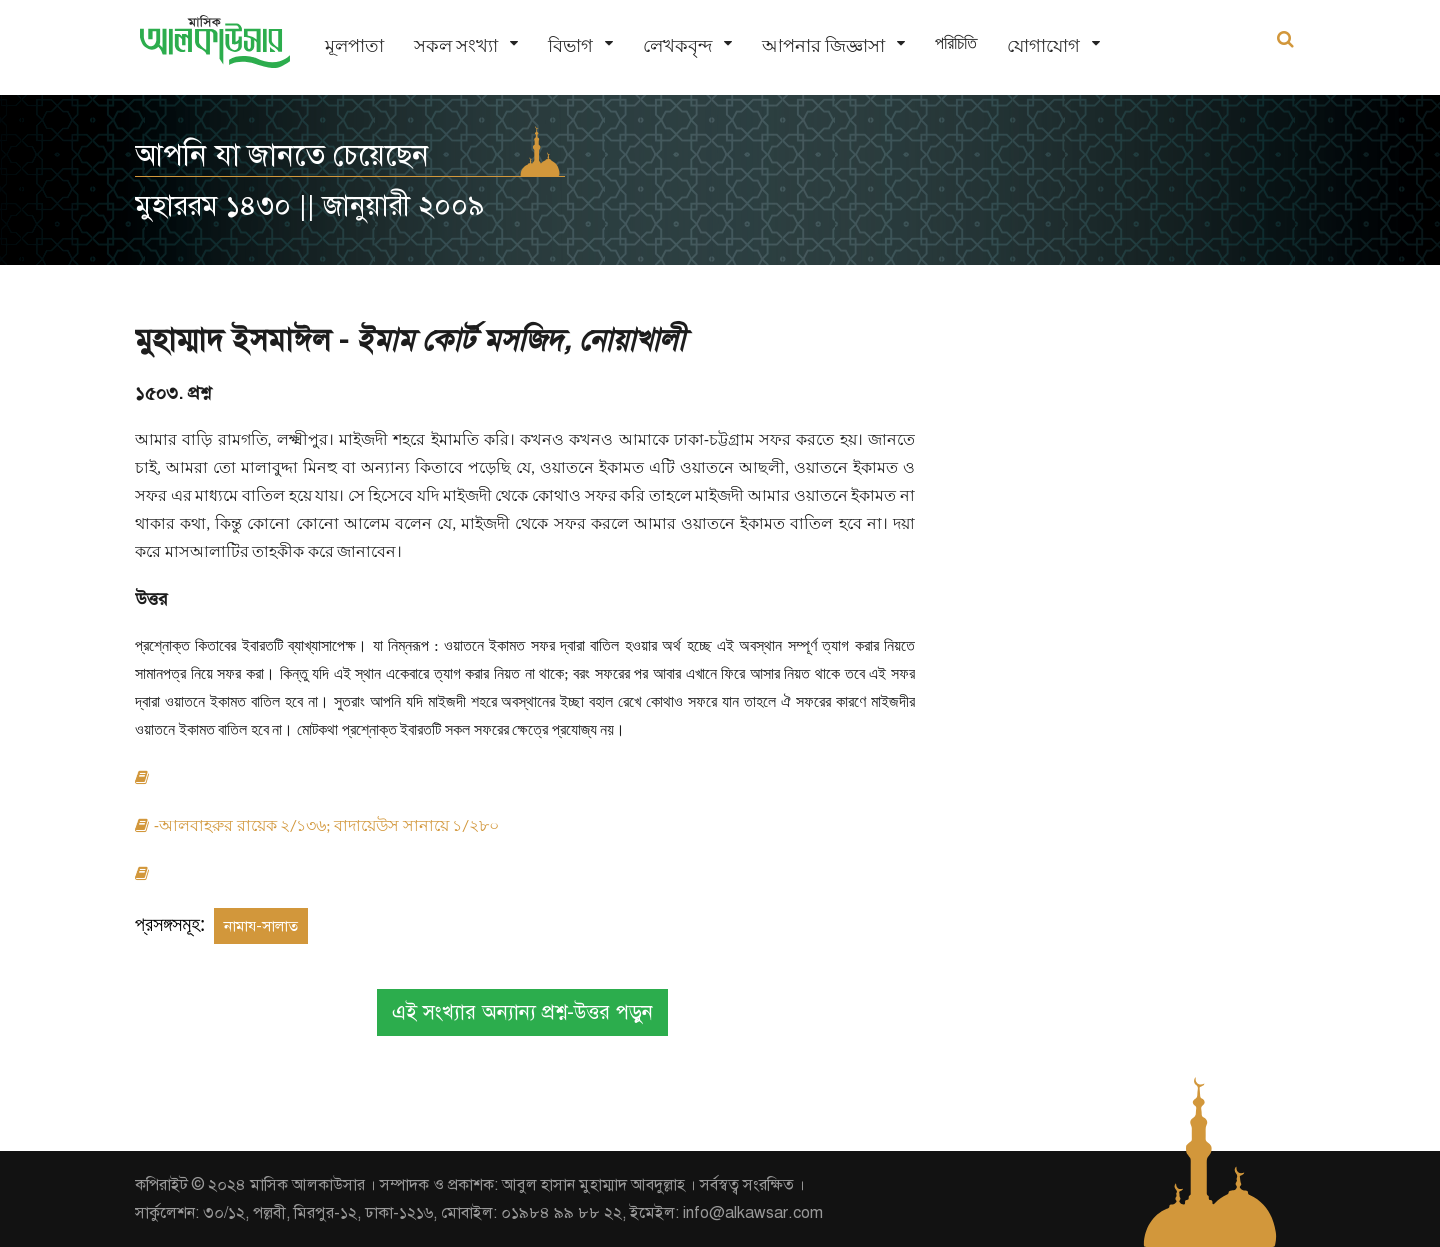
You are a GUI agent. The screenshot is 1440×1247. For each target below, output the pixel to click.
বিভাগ (570, 45)
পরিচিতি (956, 42)
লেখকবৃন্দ (677, 45)
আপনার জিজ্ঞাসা (823, 45)
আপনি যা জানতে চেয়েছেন (282, 155)
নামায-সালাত (261, 926)
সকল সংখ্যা (456, 45)
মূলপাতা (354, 45)
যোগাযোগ (1043, 45)
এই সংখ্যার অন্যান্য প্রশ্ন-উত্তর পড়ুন (522, 1012)
